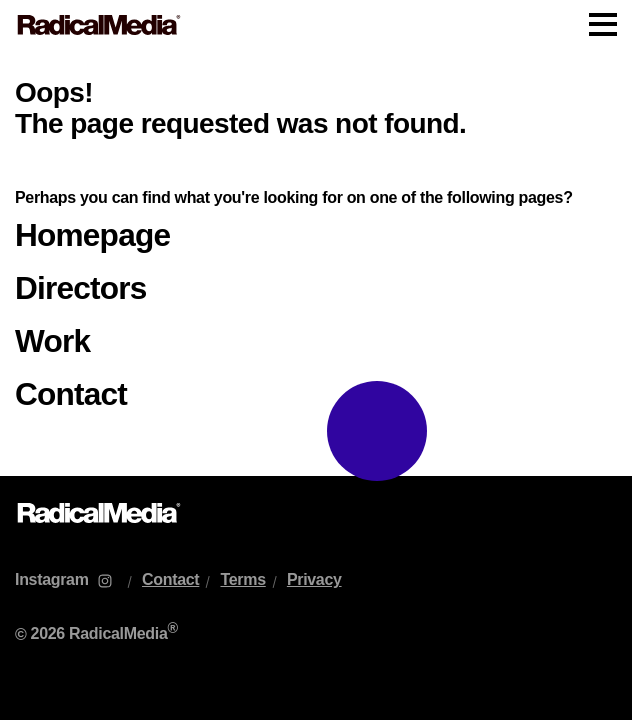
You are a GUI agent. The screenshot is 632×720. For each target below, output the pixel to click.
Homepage (92, 235)
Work (52, 341)
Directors (81, 288)
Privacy (314, 579)
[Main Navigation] (316, 25)
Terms (242, 579)
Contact (71, 394)
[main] (316, 263)
